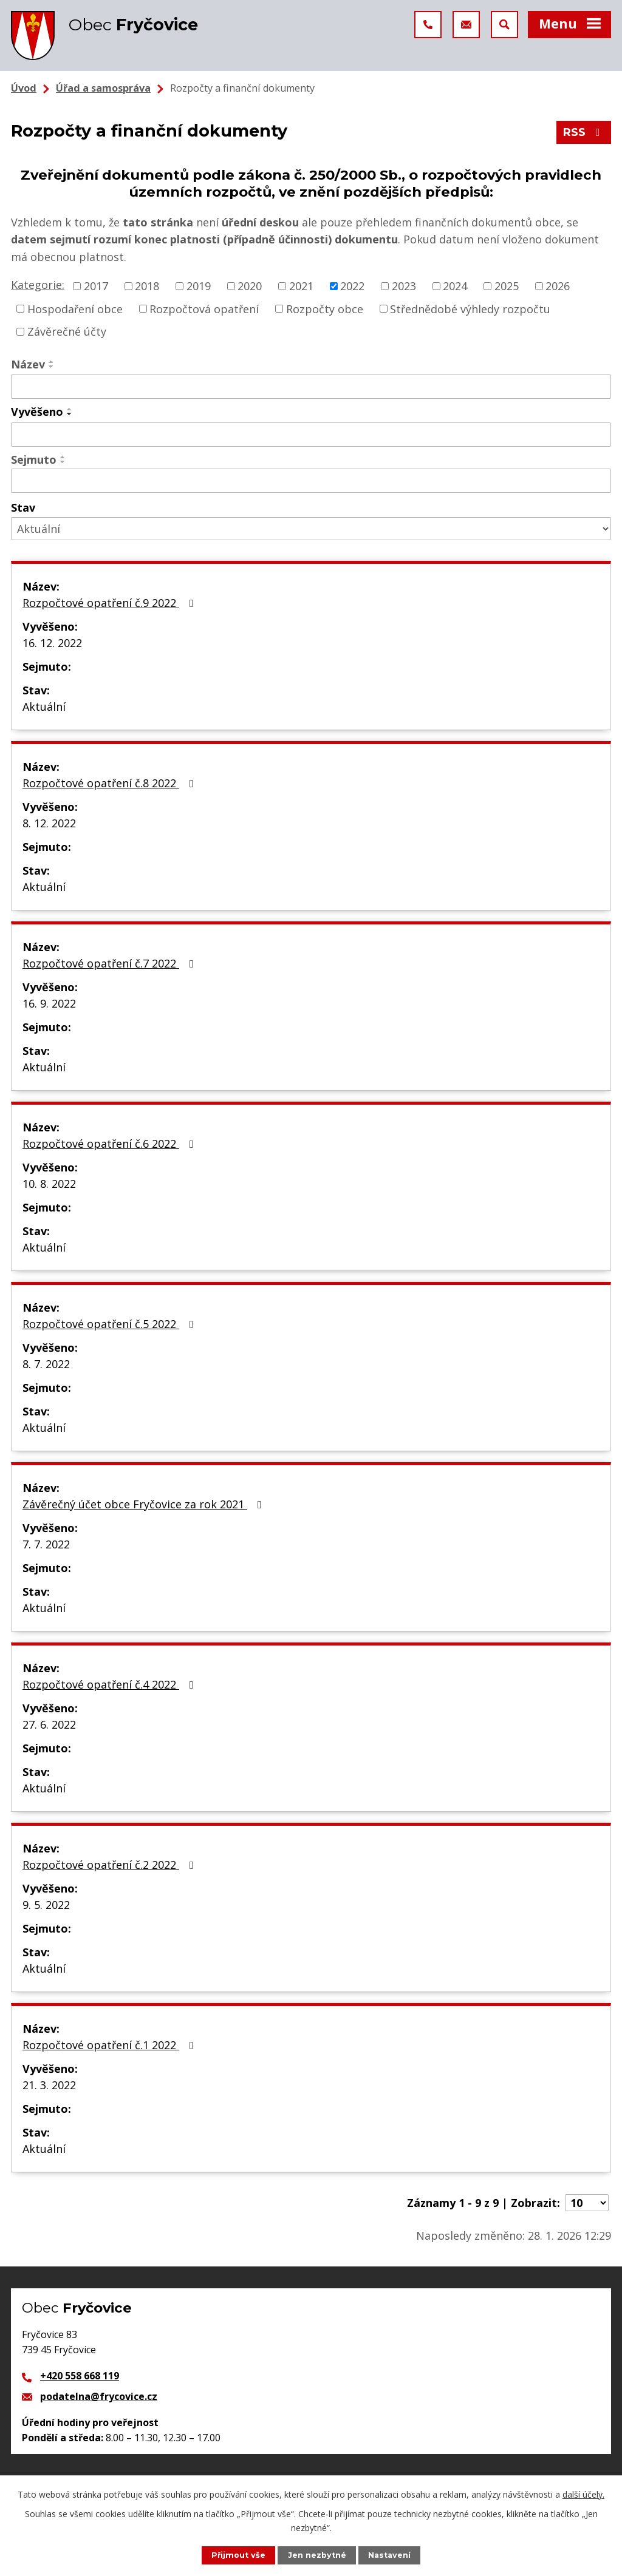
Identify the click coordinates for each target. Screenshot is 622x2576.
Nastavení (389, 2555)
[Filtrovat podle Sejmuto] (311, 481)
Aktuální (44, 706)
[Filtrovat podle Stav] (311, 529)
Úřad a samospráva (103, 88)
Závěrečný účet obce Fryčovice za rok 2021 (144, 1504)
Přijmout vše (238, 2555)
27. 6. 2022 (49, 1724)
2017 (96, 286)
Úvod (23, 88)
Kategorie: (37, 284)
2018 (147, 286)
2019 (198, 286)
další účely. (583, 2494)
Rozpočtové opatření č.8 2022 (110, 783)
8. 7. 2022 (46, 1364)
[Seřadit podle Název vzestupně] (51, 361)
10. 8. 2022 (49, 1183)
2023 (404, 286)
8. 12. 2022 (49, 823)
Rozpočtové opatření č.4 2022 (110, 1684)
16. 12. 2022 (52, 643)
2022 (352, 286)
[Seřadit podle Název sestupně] (51, 366)
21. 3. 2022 (49, 2085)
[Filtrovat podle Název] (311, 387)
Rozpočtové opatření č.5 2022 (110, 1324)
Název (28, 364)
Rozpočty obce (324, 308)
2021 (301, 286)
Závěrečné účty (66, 331)
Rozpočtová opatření (204, 308)
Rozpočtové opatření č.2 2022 (110, 1864)
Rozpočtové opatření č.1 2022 (110, 2045)
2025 (506, 286)
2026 (557, 286)
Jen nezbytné (317, 2555)
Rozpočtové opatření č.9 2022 (110, 602)
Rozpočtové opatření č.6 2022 (110, 1143)
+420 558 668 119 (79, 2375)
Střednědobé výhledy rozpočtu (470, 308)
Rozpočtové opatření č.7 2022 (110, 963)
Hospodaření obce (75, 308)
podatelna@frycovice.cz (98, 2396)
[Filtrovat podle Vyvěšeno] (311, 434)
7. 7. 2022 (46, 1544)
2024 (455, 286)
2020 (250, 286)
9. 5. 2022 (46, 1904)
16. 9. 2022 (49, 1003)
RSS (584, 132)
